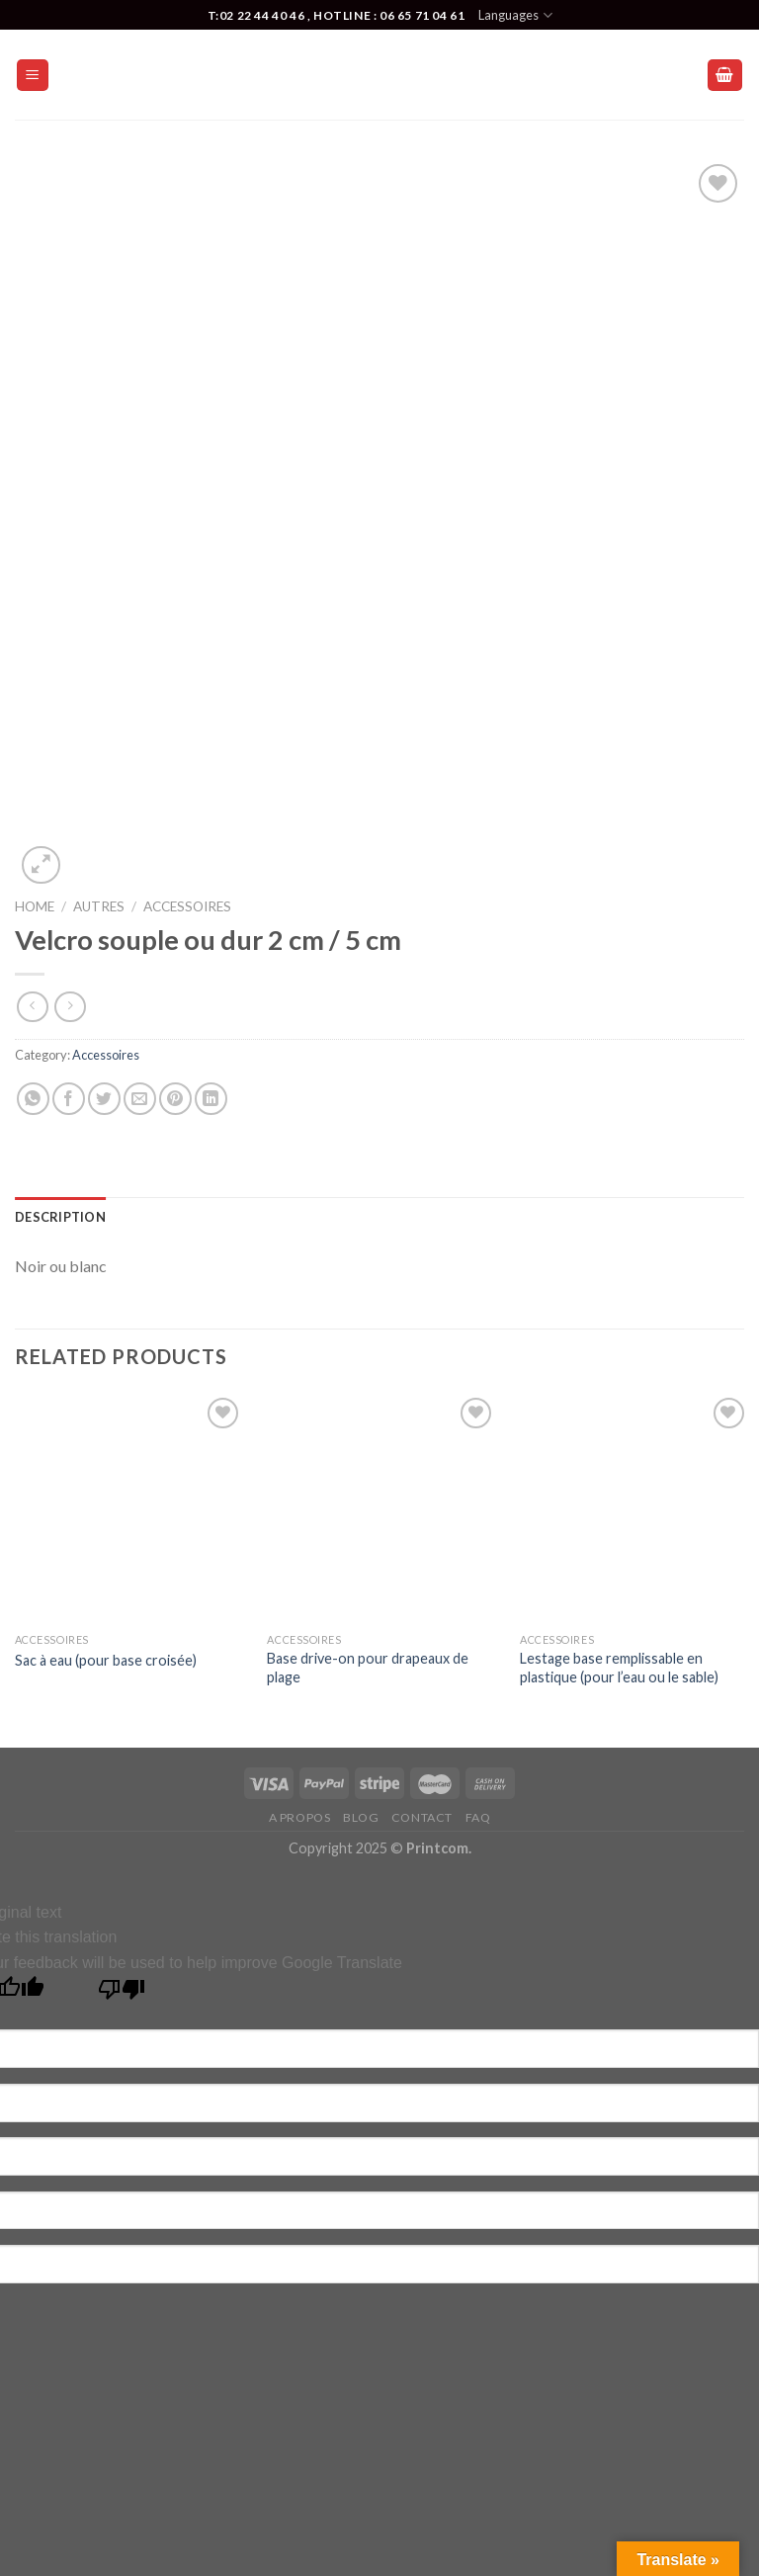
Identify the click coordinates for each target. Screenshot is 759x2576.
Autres (99, 906)
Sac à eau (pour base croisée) (106, 1660)
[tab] (60, 1217)
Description (60, 1217)
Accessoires (187, 906)
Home (34, 906)
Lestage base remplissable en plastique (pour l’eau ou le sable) (619, 1667)
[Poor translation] (122, 1994)
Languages (514, 15)
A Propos (300, 1817)
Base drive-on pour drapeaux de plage (367, 1667)
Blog (361, 1817)
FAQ (478, 1817)
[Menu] (33, 75)
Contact (422, 1817)
